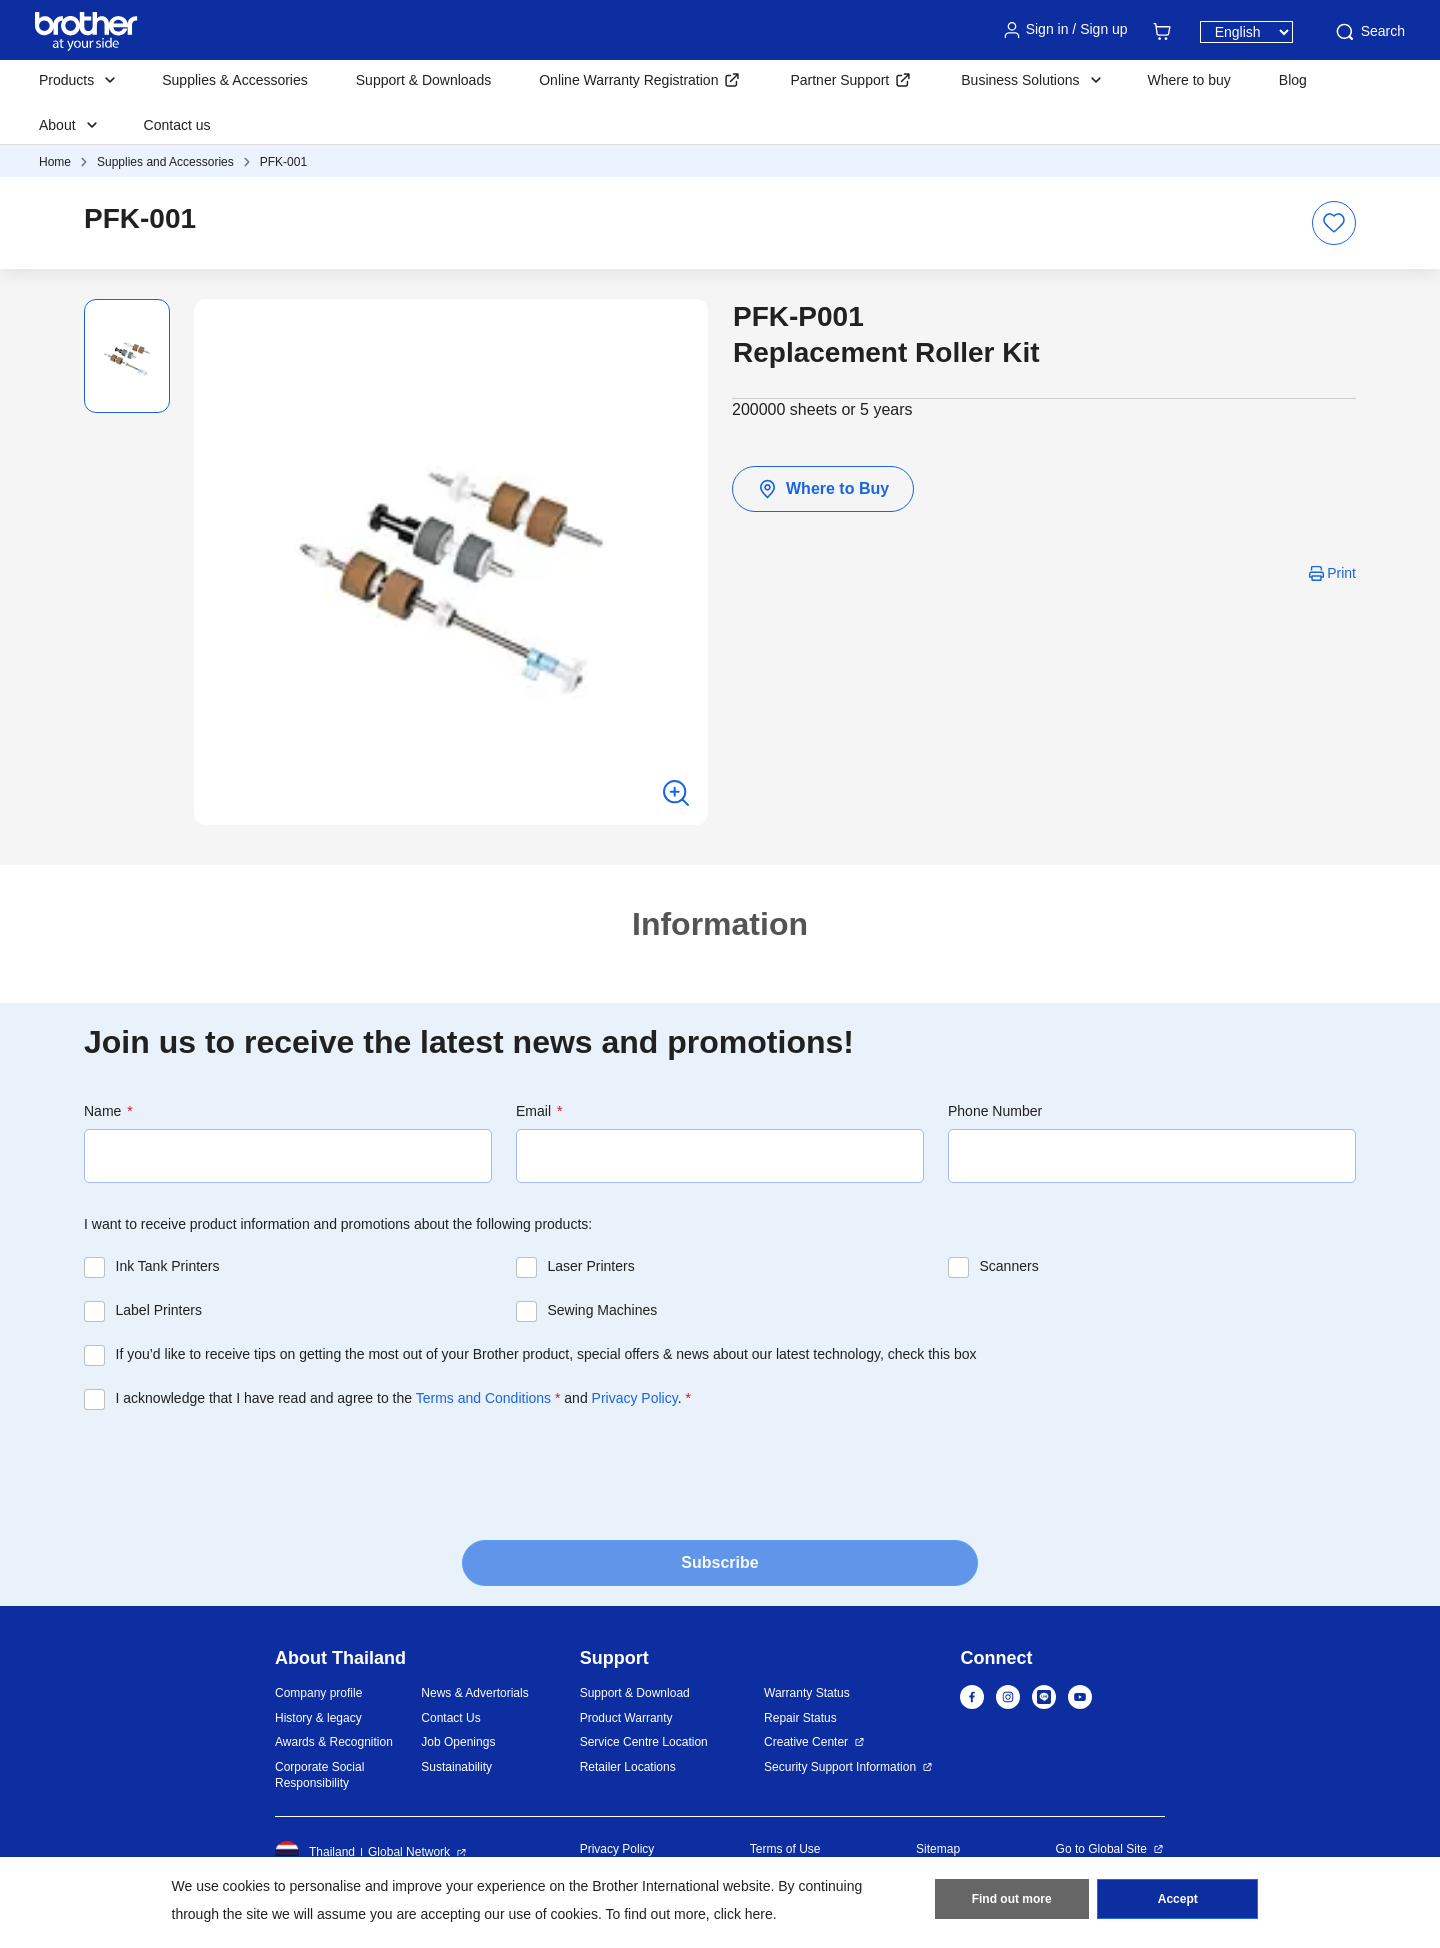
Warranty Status (807, 1693)
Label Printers (159, 1310)
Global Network (409, 1852)
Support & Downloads (423, 80)
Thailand (315, 1853)
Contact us (177, 125)
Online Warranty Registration (628, 80)
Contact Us (450, 1718)
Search (1369, 32)
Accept (1178, 1899)
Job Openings (458, 1742)
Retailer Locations (628, 1767)
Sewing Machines (603, 1310)
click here (743, 1914)
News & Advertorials (474, 1693)
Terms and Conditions (483, 1398)
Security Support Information (840, 1767)
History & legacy (318, 1718)
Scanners (1009, 1266)
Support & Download (635, 1693)
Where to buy (1189, 80)
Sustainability (456, 1767)
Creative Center (806, 1742)
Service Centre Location (644, 1742)
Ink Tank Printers (168, 1266)
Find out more (1012, 1899)
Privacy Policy (635, 1398)
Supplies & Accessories (235, 80)
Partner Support (839, 80)
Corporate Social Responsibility (319, 1775)
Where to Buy (823, 489)
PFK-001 (283, 162)
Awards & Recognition (334, 1742)
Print (1341, 573)
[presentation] (236, 1469)
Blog (1293, 80)
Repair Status (800, 1718)
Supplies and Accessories (165, 162)
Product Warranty (626, 1718)
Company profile (318, 1693)
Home (55, 162)
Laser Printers (591, 1266)
